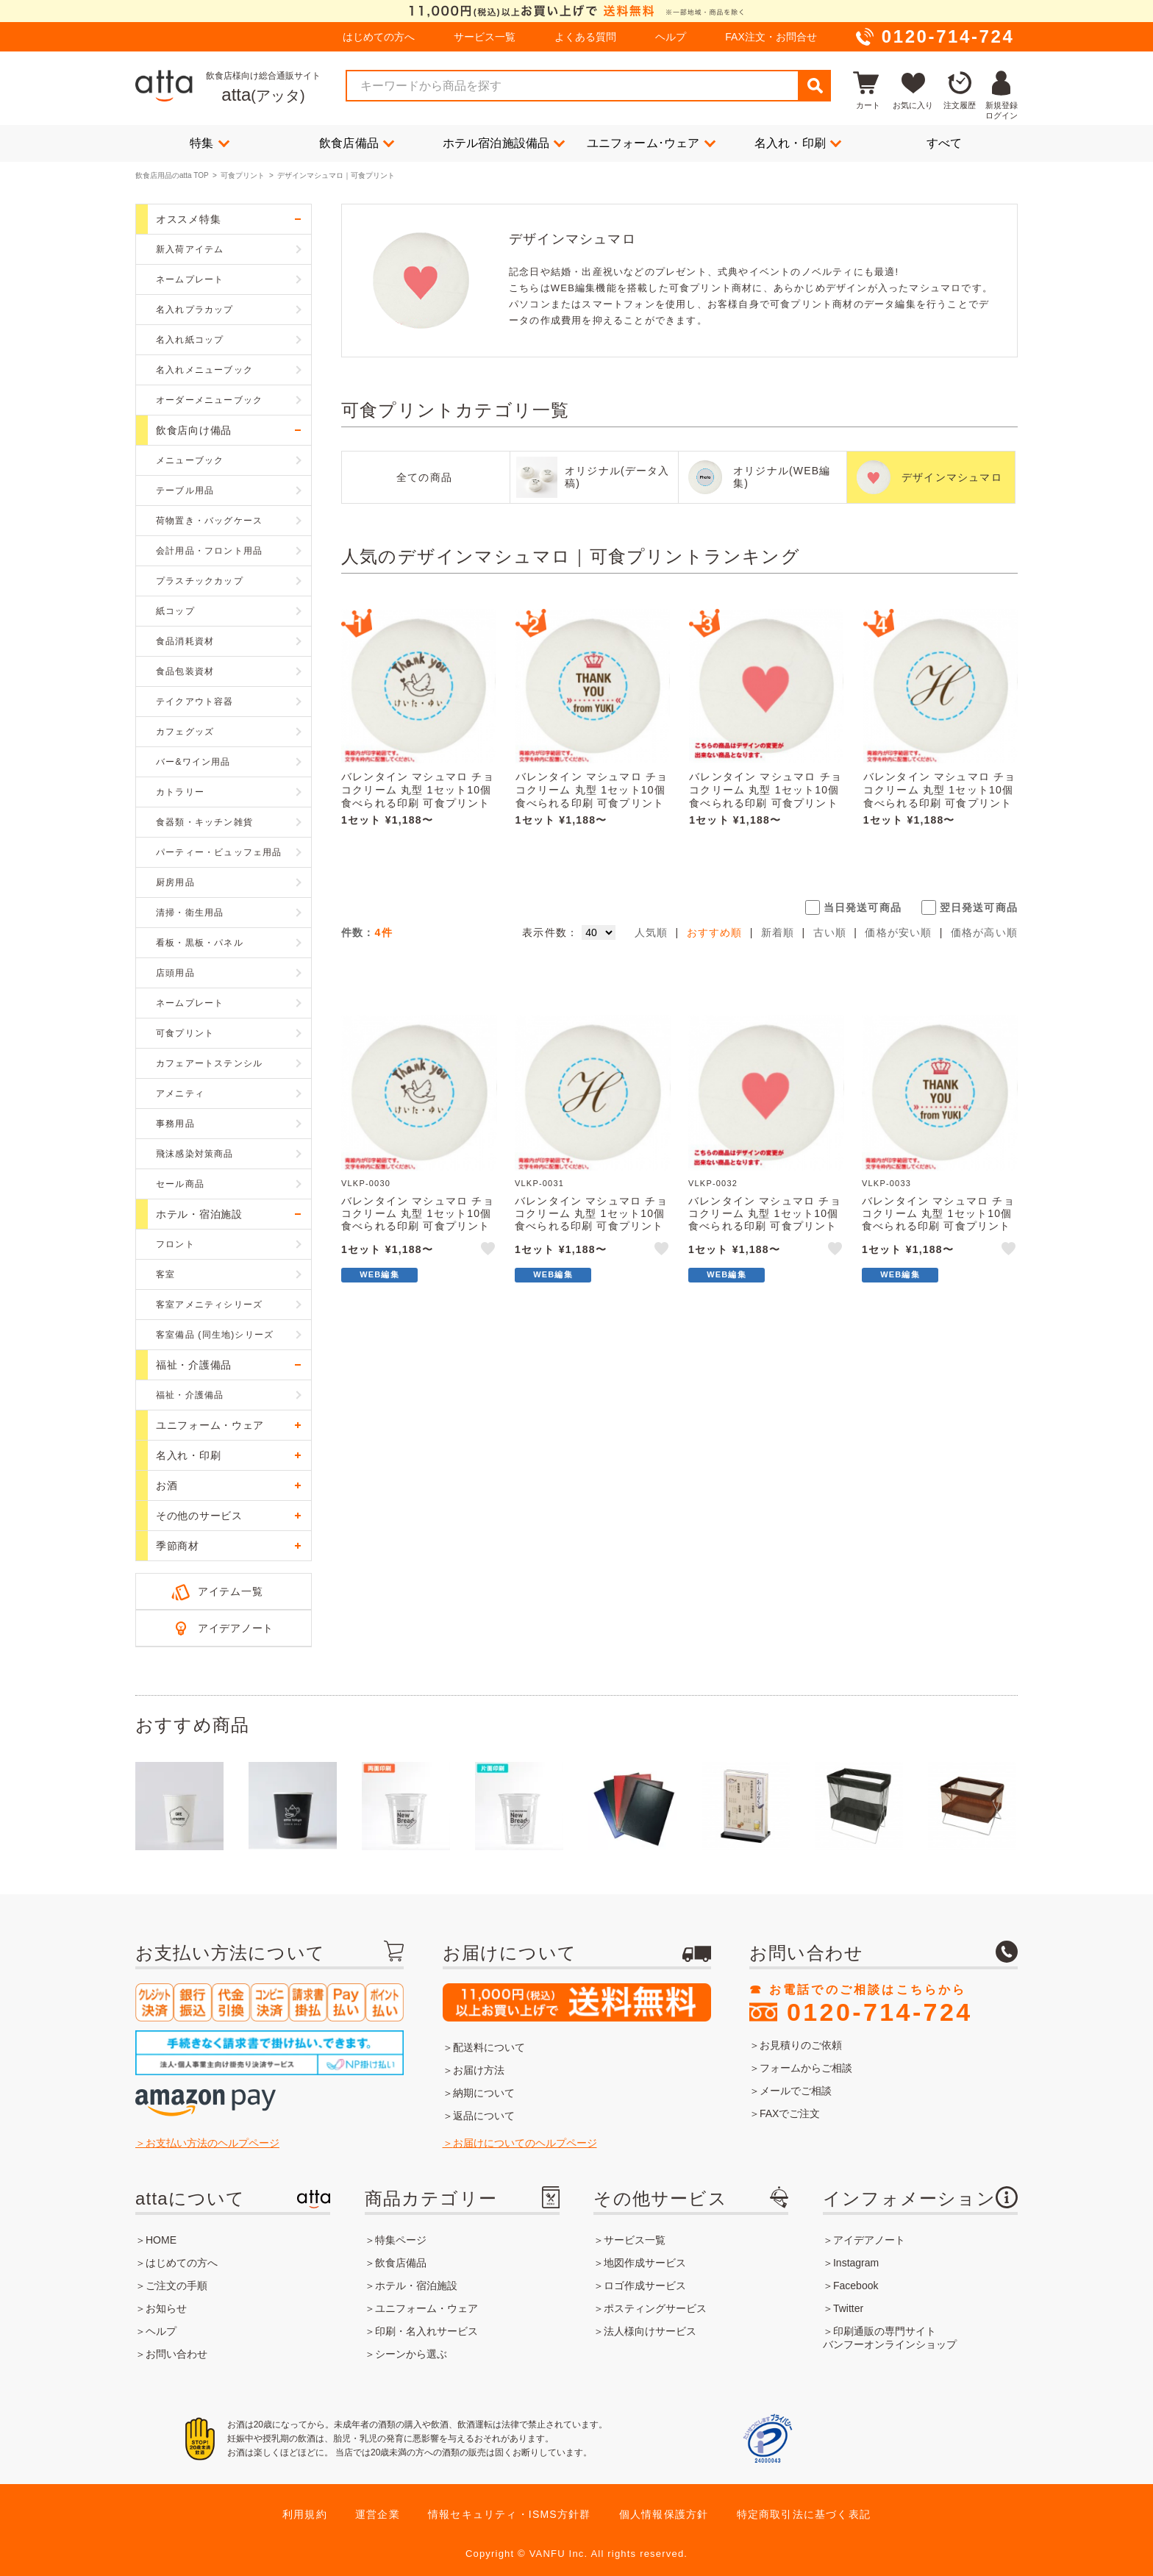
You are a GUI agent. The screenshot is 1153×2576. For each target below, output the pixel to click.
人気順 (651, 932)
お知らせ (166, 2308)
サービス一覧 (484, 37)
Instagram (856, 2263)
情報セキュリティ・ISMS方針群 (509, 2514)
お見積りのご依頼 (801, 2045)
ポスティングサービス (655, 2308)
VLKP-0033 (886, 1183)
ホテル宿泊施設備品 (504, 142)
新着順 (778, 932)
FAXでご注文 (790, 2113)
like (489, 1251)
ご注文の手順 (176, 2285)
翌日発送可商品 (979, 907)
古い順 (830, 932)
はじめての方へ (379, 37)
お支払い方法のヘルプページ (212, 2143)
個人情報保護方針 (664, 2514)
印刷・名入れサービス (426, 2331)
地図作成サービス (645, 2263)
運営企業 (377, 2514)
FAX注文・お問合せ (770, 37)
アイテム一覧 (230, 1591)
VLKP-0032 (713, 1183)
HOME (161, 2240)
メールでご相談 (796, 2091)
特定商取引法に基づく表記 (804, 2514)
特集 (209, 142)
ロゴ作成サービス (645, 2285)
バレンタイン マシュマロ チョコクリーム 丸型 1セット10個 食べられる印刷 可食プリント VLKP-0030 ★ (417, 796)
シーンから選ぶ (411, 2354)
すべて (945, 143)
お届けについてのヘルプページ (525, 2143)
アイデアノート (236, 1628)
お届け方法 (478, 2070)
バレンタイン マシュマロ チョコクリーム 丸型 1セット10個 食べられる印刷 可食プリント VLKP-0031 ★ (939, 796)
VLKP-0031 (539, 1183)
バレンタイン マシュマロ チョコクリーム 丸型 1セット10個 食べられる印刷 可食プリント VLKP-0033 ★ (591, 796)
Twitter (848, 2308)
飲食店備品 (356, 142)
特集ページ (400, 2240)
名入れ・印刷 (797, 142)
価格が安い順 (898, 932)
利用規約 (304, 2514)
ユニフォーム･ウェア (651, 142)
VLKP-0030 (365, 1183)
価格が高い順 (984, 932)
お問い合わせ (176, 2354)
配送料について (489, 2047)
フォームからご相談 (806, 2068)
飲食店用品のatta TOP (171, 175)
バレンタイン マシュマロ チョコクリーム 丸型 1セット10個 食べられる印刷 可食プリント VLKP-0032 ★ (765, 796)
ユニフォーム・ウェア (426, 2308)
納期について (484, 2093)
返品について (484, 2116)
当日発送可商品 (863, 907)
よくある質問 (585, 37)
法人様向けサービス (650, 2331)
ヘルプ (670, 37)
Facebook (855, 2285)
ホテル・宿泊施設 (416, 2285)
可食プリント (243, 175)
